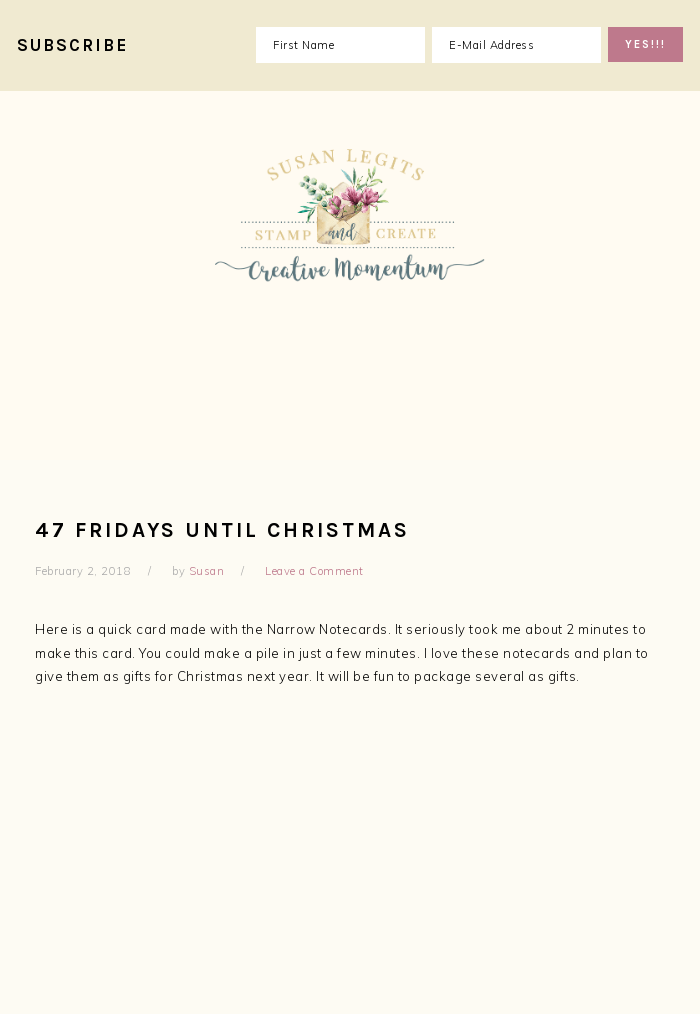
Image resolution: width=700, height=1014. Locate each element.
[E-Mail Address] (516, 45)
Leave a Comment (314, 571)
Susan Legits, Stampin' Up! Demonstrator (350, 270)
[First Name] (340, 45)
